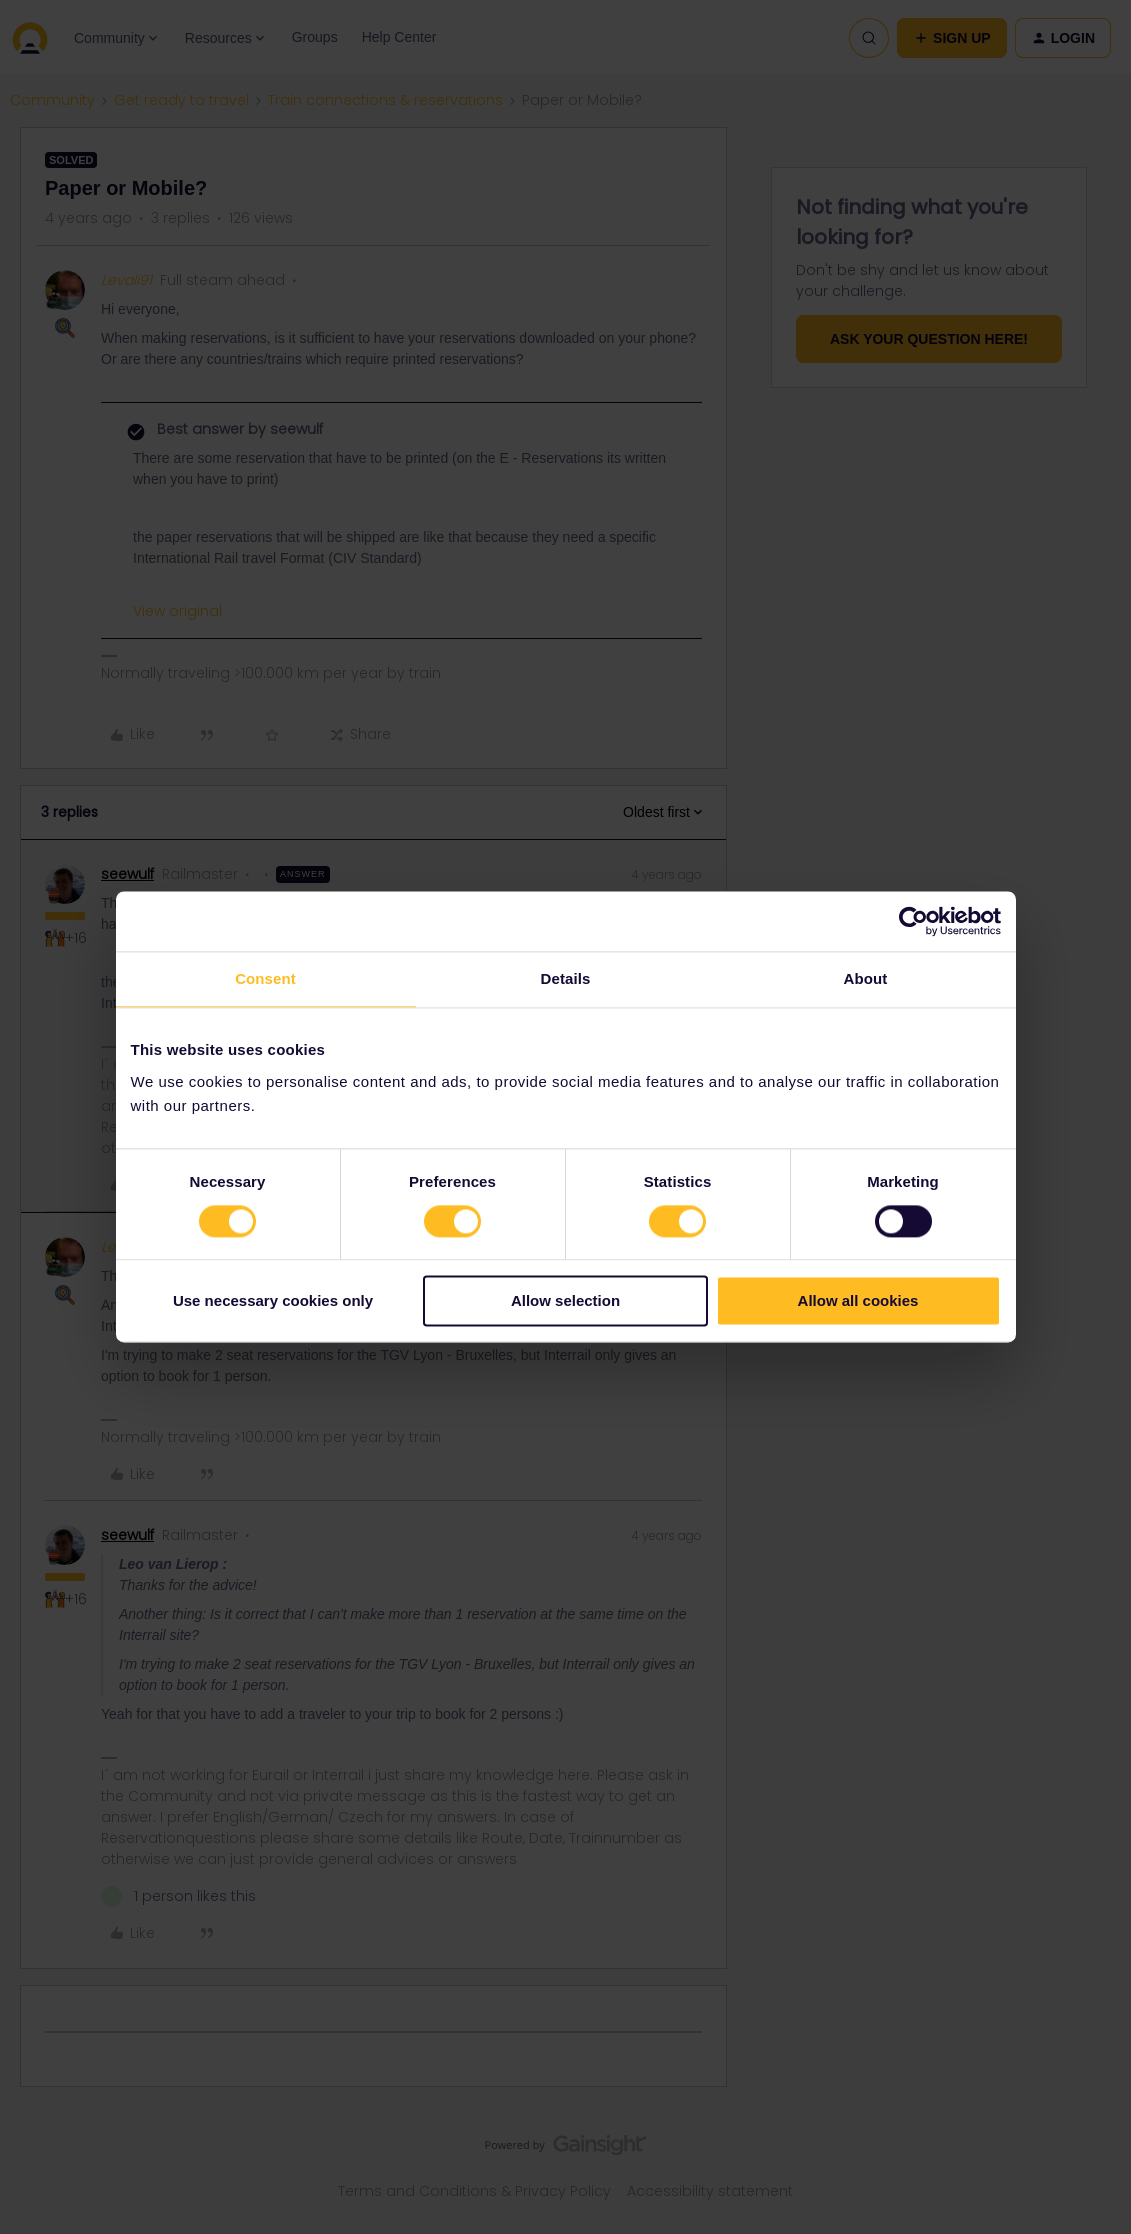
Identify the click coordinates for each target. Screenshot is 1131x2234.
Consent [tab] (265, 978)
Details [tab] (566, 978)
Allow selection (565, 1301)
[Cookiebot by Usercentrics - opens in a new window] (913, 921)
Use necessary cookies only (273, 1301)
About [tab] (866, 978)
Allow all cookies (858, 1301)
